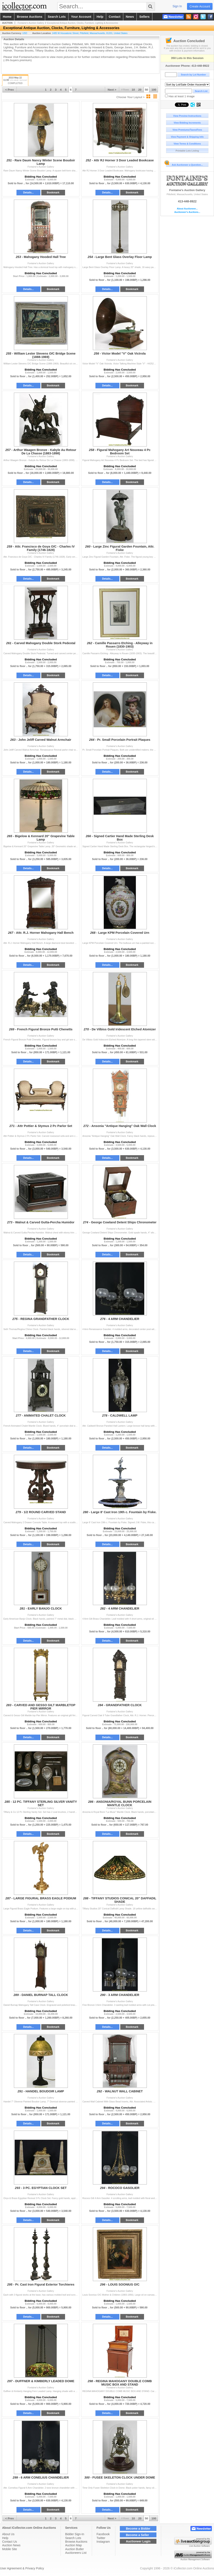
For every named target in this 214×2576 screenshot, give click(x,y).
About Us (8, 2534)
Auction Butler (74, 2549)
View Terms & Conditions (187, 143)
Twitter (101, 2538)
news (130, 16)
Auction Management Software (195, 2559)
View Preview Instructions (187, 116)
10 (133, 89)
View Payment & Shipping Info (187, 137)
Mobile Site (9, 2549)
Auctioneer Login (138, 2541)
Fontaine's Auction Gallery (187, 183)
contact (114, 16)
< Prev (9, 89)
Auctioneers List (76, 2552)
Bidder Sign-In (74, 2534)
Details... (28, 192)
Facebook (103, 2534)
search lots (57, 16)
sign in (177, 6)
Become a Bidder (138, 2528)
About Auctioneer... (187, 209)
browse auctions (29, 16)
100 (154, 89)
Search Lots (73, 2538)
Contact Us (9, 2541)
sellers (144, 16)
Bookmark (53, 192)
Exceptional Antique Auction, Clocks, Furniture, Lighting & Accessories (82, 23)
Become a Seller (137, 2535)
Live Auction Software (199, 2546)
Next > (112, 89)
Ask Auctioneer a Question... (184, 164)
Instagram (103, 2541)
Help (5, 2538)
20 (139, 89)
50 (146, 89)
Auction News (11, 2545)
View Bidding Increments (187, 122)
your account (81, 16)
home (7, 16)
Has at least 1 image (180, 96)
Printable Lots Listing (187, 150)
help (100, 16)
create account (200, 6)
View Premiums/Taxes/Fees (187, 129)
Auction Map (73, 2545)
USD (24, 33)
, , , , (90, 33)
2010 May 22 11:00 (15, 80)
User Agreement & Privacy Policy (22, 2568)
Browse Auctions (76, 2541)
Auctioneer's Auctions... (187, 212)
